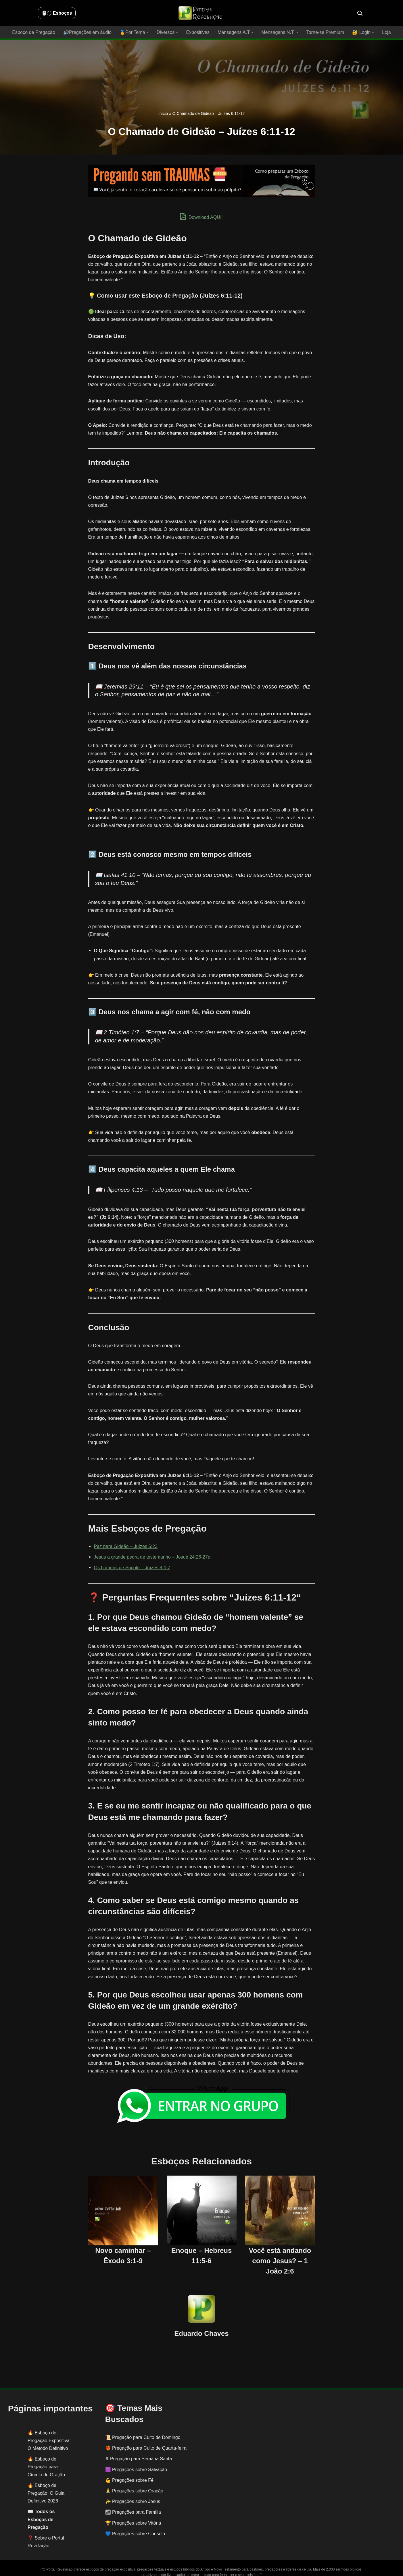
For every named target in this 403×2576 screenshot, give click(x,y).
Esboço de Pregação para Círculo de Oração (46, 2459)
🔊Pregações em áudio (88, 32)
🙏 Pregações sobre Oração (134, 2483)
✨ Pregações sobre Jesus (132, 2493)
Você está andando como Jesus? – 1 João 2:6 (280, 2252)
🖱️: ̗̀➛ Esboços (56, 13)
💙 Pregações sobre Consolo (135, 2525)
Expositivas (198, 32)
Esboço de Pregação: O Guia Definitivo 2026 (46, 2485)
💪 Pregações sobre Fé (129, 2472)
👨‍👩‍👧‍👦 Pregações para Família (133, 2504)
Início (163, 113)
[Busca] (359, 13)
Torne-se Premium (324, 32)
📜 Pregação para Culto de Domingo (143, 2429)
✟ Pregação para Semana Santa (138, 2450)
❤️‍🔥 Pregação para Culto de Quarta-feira (146, 2440)
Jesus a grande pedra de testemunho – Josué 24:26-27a (152, 1557)
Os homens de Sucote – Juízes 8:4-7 (132, 1567)
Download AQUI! (202, 216)
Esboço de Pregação (34, 32)
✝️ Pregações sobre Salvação (136, 2461)
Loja (385, 32)
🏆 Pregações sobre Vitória (133, 2515)
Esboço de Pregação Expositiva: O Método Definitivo (49, 2432)
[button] (148, 32)
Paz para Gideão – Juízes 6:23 (125, 1546)
